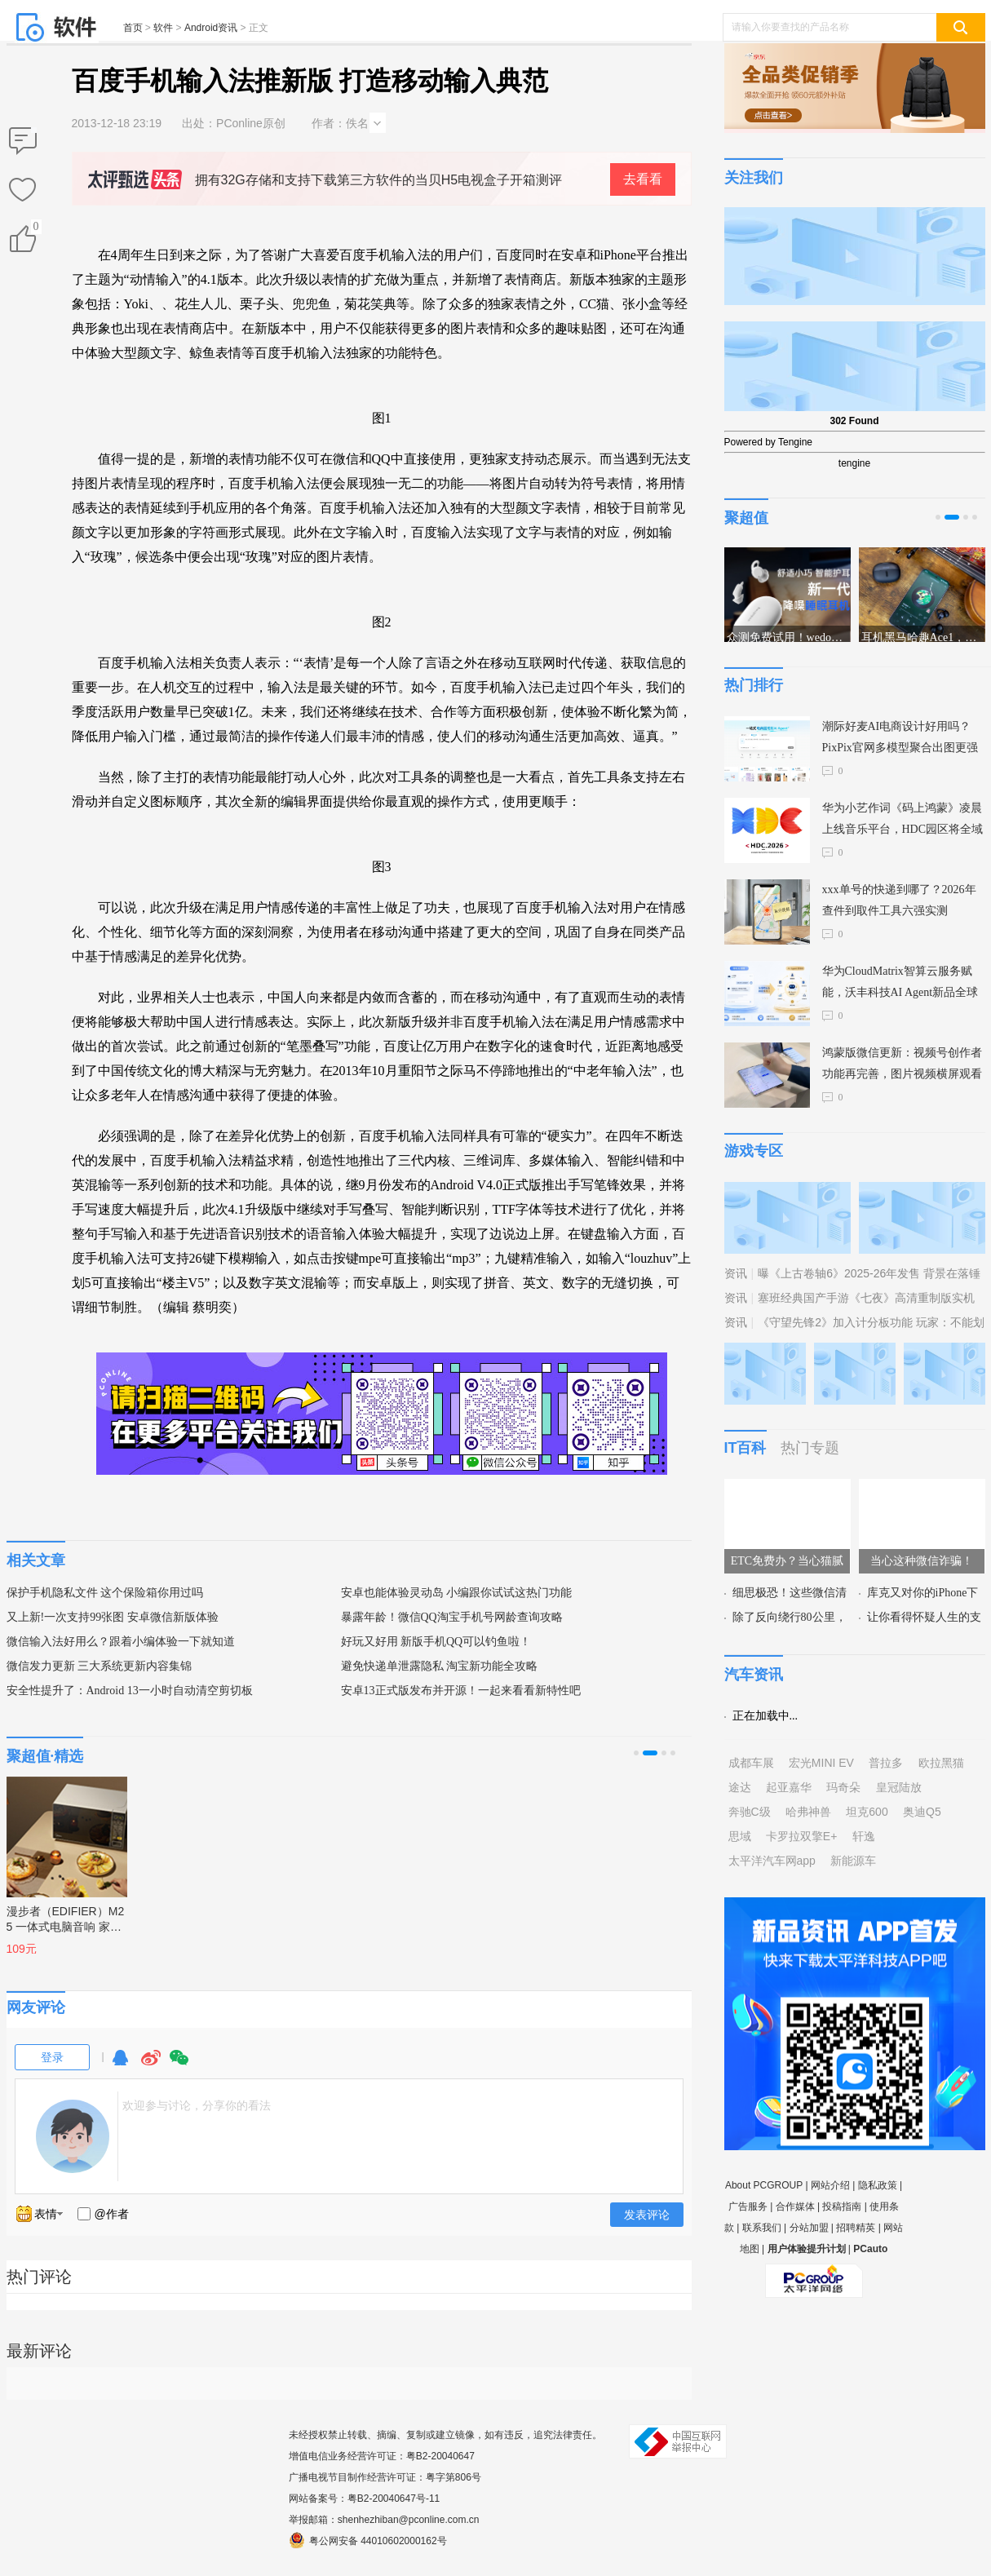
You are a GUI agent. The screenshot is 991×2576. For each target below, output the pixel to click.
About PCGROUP (764, 2185)
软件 (163, 27)
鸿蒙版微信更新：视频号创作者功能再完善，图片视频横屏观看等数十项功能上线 (902, 1066)
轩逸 (863, 1836)
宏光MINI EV (821, 1762)
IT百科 (745, 1448)
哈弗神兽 (808, 1811)
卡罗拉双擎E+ (802, 1836)
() (35, 229)
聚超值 (746, 518)
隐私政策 (877, 2185)
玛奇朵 (843, 1787)
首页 (133, 27)
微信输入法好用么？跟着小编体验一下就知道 (121, 1641)
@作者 (112, 2213)
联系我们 (761, 2227)
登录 (52, 2057)
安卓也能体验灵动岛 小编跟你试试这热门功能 (457, 1593)
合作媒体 (795, 2206)
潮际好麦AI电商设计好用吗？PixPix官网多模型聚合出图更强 (900, 737)
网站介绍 (830, 2185)
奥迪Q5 (922, 1811)
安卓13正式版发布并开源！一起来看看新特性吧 (461, 1690)
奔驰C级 (749, 1811)
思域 (739, 1836)
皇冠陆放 (899, 1787)
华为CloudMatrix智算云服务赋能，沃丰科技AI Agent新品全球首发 (900, 984)
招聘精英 (855, 2227)
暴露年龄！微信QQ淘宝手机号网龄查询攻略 (452, 1617)
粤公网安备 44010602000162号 (368, 2540)
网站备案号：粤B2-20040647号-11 (364, 2498)
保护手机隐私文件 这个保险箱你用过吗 (105, 1593)
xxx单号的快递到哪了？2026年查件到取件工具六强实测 (899, 900)
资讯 (735, 1273)
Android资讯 (210, 27)
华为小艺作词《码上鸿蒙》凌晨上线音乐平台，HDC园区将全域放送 (903, 821)
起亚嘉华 (789, 1787)
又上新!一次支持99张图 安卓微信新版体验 (113, 1617)
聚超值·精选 (45, 1756)
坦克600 (866, 1811)
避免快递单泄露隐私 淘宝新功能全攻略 (439, 1666)
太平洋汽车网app (772, 1860)
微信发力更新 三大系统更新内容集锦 (99, 1666)
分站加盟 (809, 2227)
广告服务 (748, 2206)
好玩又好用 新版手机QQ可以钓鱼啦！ (436, 1641)
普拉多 (886, 1762)
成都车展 (751, 1762)
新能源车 (853, 1860)
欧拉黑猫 (941, 1762)
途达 (739, 1787)
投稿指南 (841, 2206)
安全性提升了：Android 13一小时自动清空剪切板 (130, 1690)
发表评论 (647, 2214)
